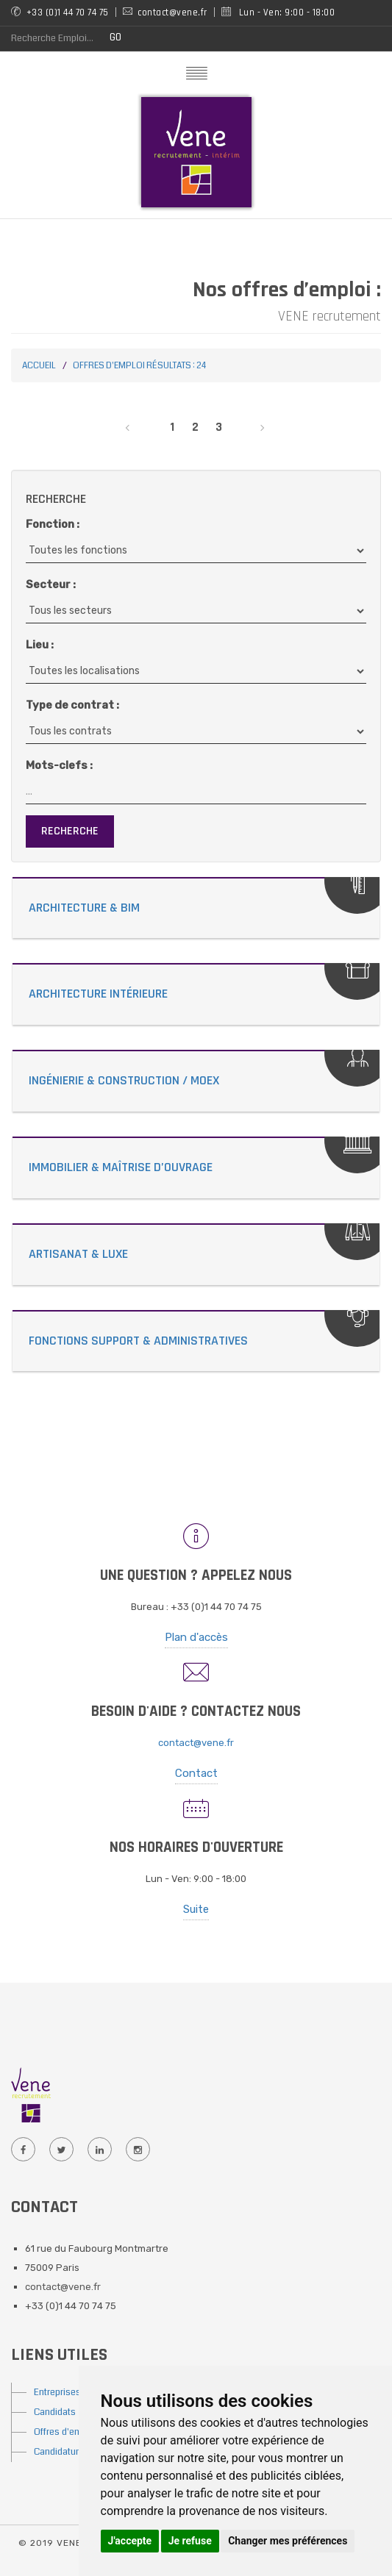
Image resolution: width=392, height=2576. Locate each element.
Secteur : (51, 584)
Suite (196, 1909)
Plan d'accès (196, 1637)
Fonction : (52, 524)
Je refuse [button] (190, 2541)
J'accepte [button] (130, 2541)
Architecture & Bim (84, 907)
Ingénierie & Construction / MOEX (124, 1080)
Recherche (70, 831)
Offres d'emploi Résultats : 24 (139, 365)
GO (115, 37)
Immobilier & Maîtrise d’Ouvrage (121, 1167)
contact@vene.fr (196, 1742)
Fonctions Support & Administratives (138, 1340)
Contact (196, 1773)
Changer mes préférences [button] (287, 2541)
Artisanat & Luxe (78, 1253)
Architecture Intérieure (98, 993)
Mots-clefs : (59, 765)
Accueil (39, 365)
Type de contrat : (72, 705)
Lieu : (40, 644)
